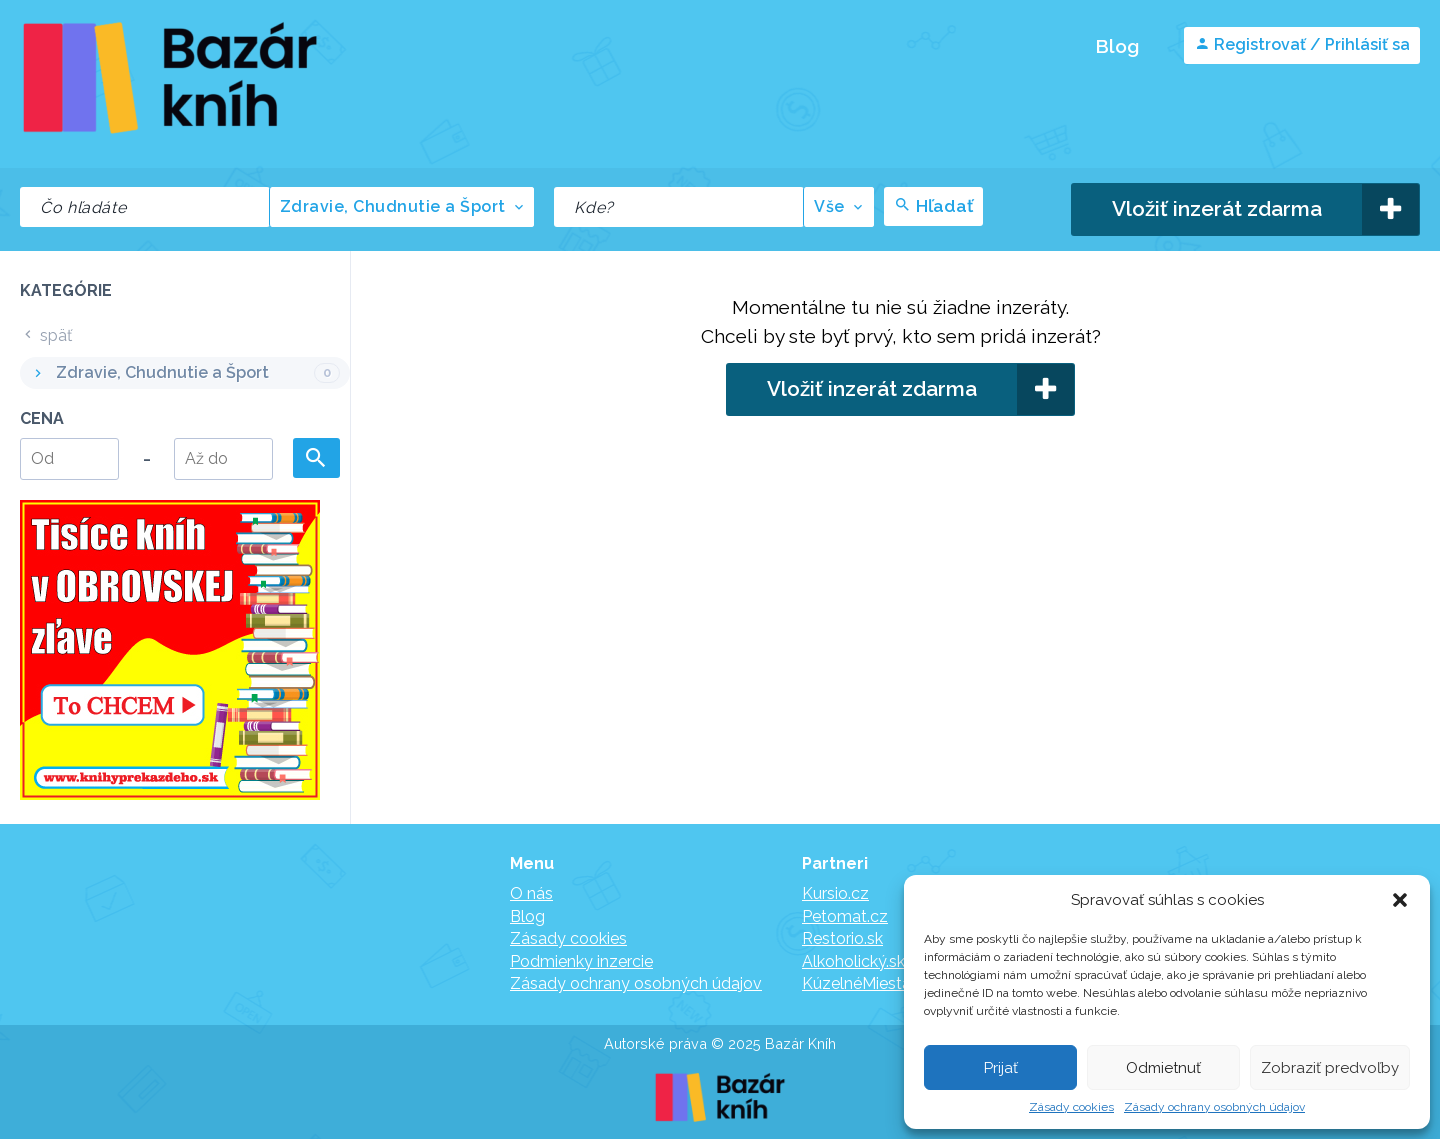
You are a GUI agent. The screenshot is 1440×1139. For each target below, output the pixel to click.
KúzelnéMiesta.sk (866, 983)
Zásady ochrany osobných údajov (1214, 1107)
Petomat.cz (845, 916)
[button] (1400, 900)
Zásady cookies (1071, 1107)
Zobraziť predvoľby (1330, 1068)
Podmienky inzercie (581, 961)
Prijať (1001, 1068)
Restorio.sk (842, 938)
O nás (531, 893)
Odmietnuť (1163, 1068)
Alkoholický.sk (853, 961)
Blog (1117, 46)
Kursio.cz (835, 893)
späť (46, 335)
